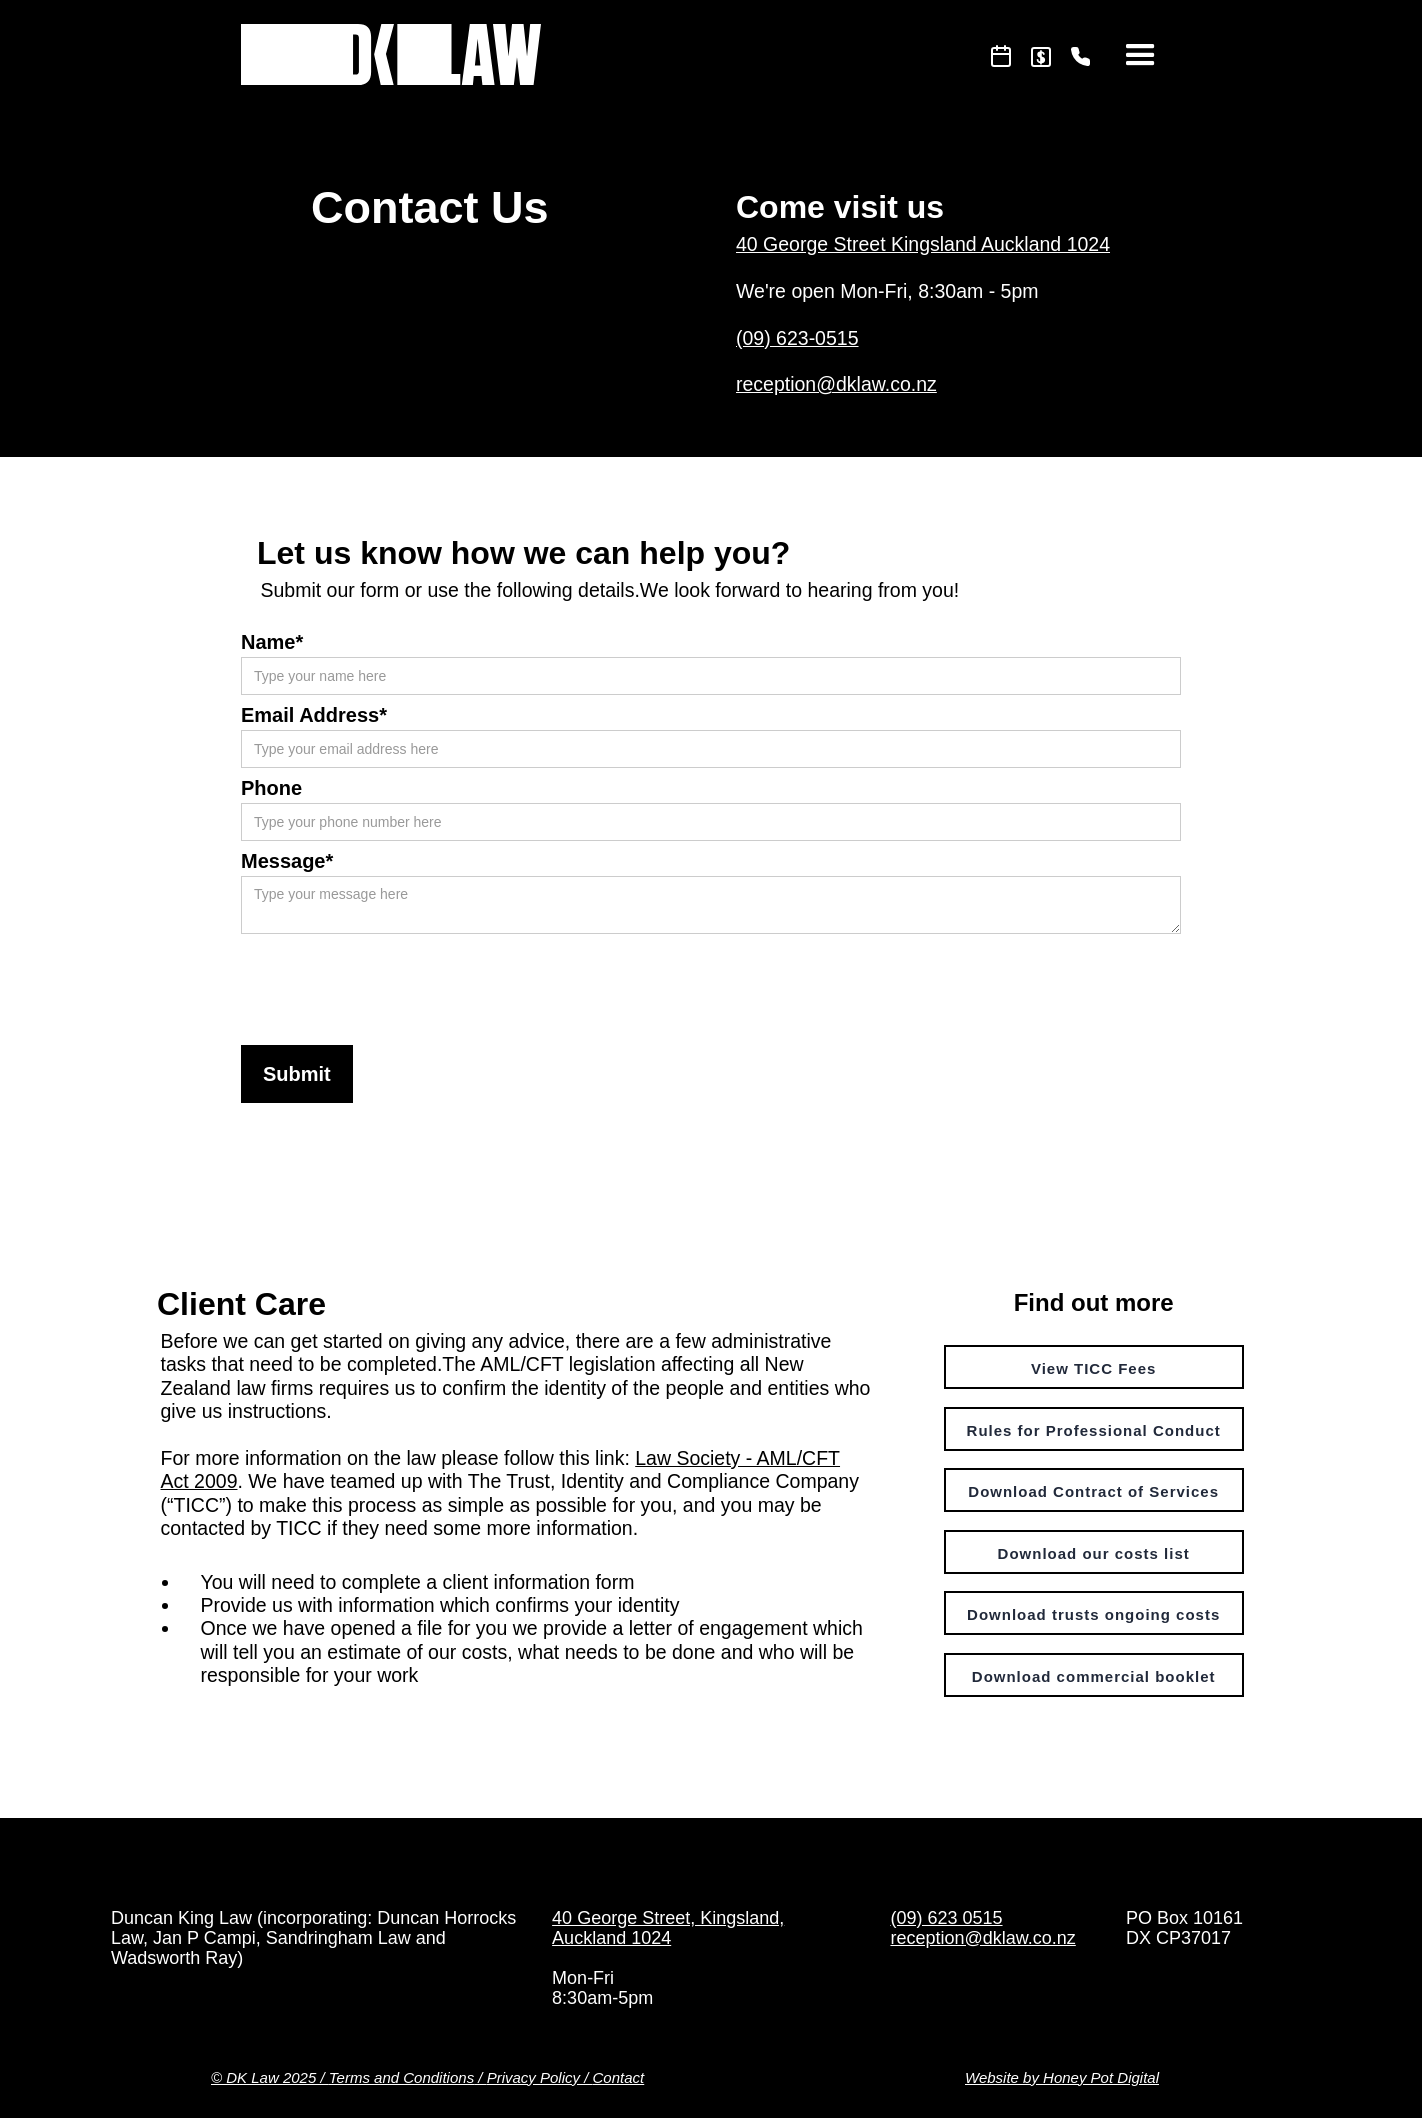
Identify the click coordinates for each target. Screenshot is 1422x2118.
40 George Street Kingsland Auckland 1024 (923, 244)
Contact (619, 2077)
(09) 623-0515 (797, 338)
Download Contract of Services (1093, 1491)
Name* (272, 642)
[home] (391, 50)
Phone (271, 788)
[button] (1140, 55)
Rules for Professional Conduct (1094, 1430)
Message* (287, 861)
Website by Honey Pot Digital (1062, 2077)
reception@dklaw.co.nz (836, 384)
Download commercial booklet (1094, 1676)
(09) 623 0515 (946, 1918)
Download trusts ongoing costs (1093, 1614)
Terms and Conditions (401, 2077)
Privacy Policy (533, 2077)
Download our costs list (1094, 1553)
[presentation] (393, 983)
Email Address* (314, 715)
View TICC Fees (1093, 1368)
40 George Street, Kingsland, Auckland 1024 (668, 1928)
